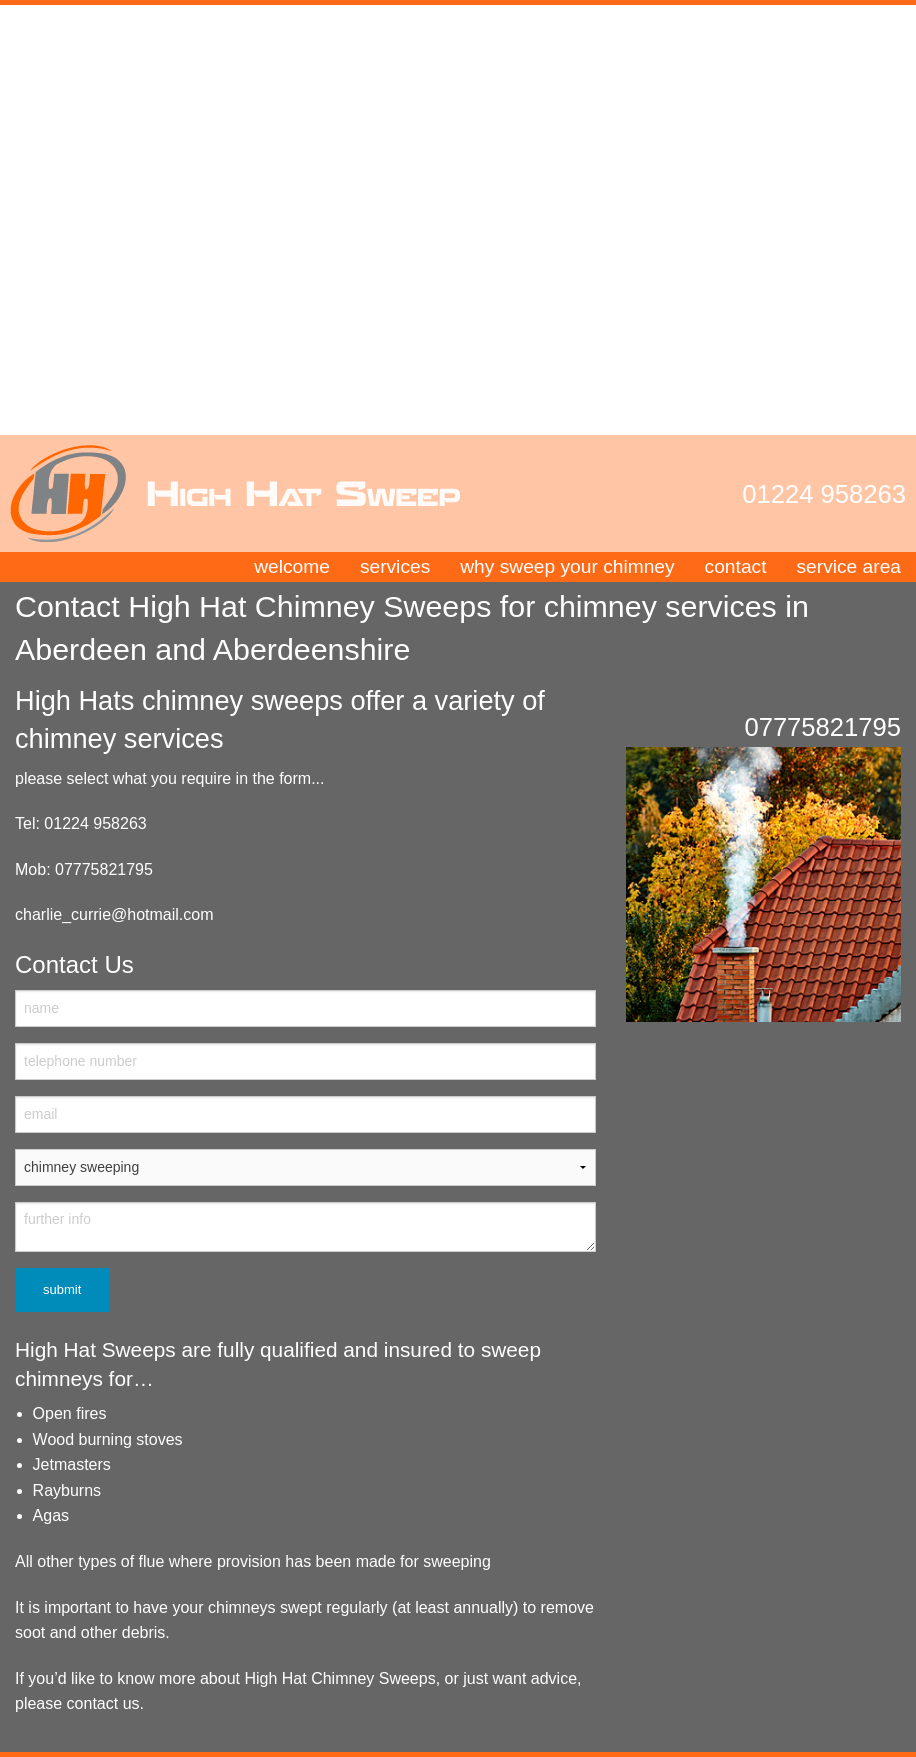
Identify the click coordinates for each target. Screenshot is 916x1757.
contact (736, 566)
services (395, 566)
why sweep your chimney (567, 566)
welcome (292, 566)
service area (848, 566)
